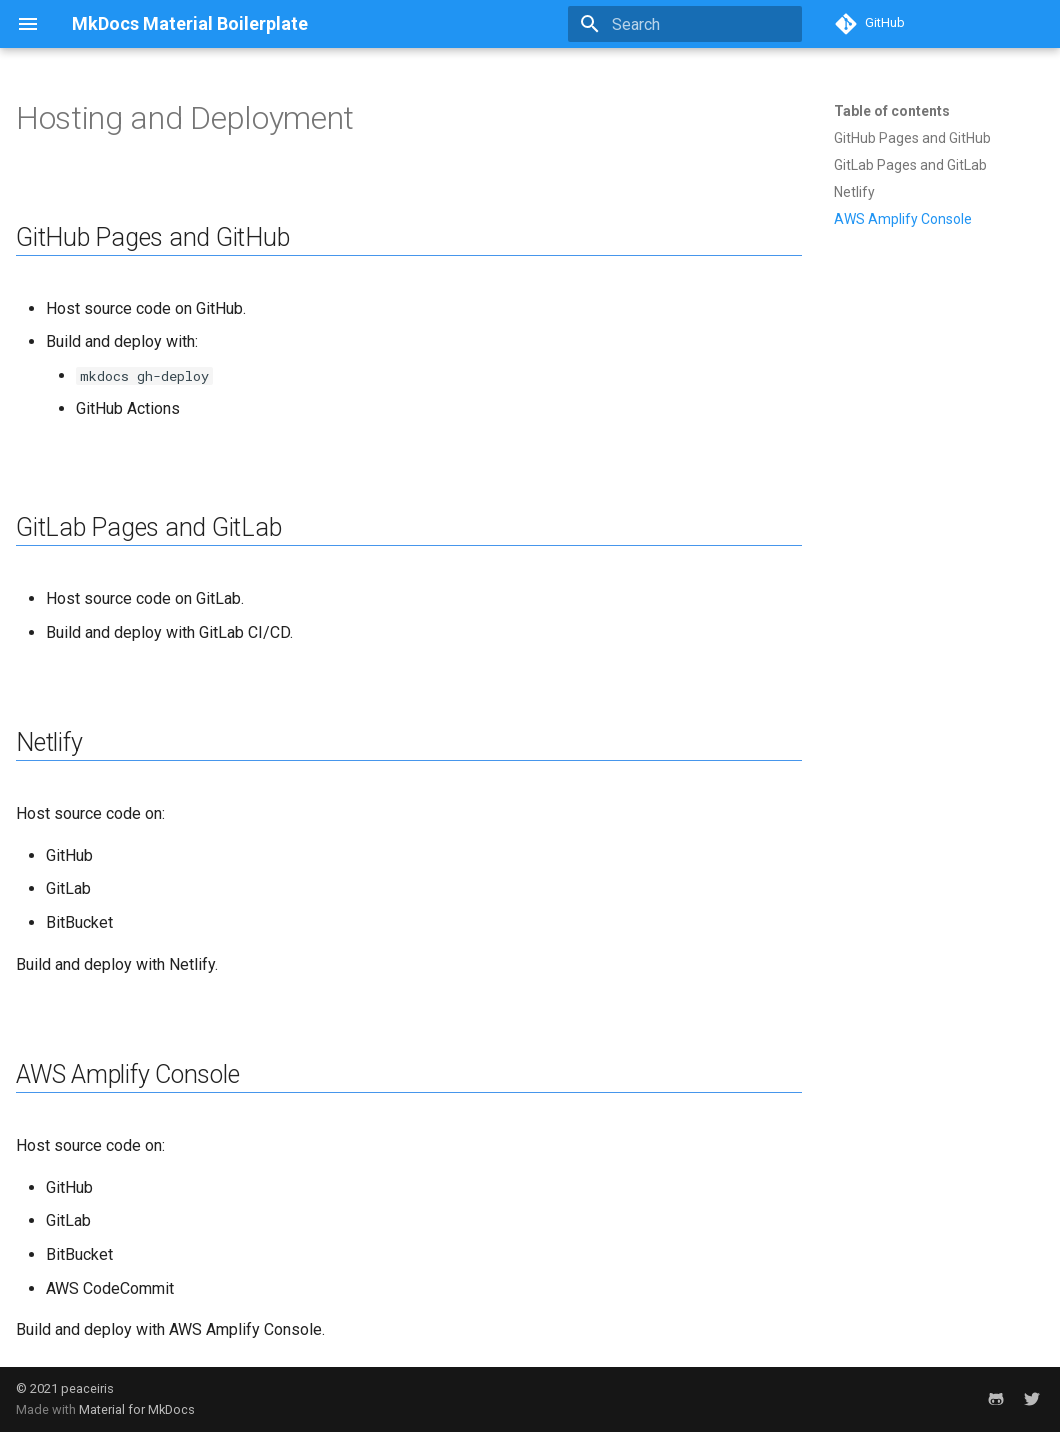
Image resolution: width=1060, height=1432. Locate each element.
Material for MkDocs (137, 1409)
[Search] (685, 24)
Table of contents (892, 111)
